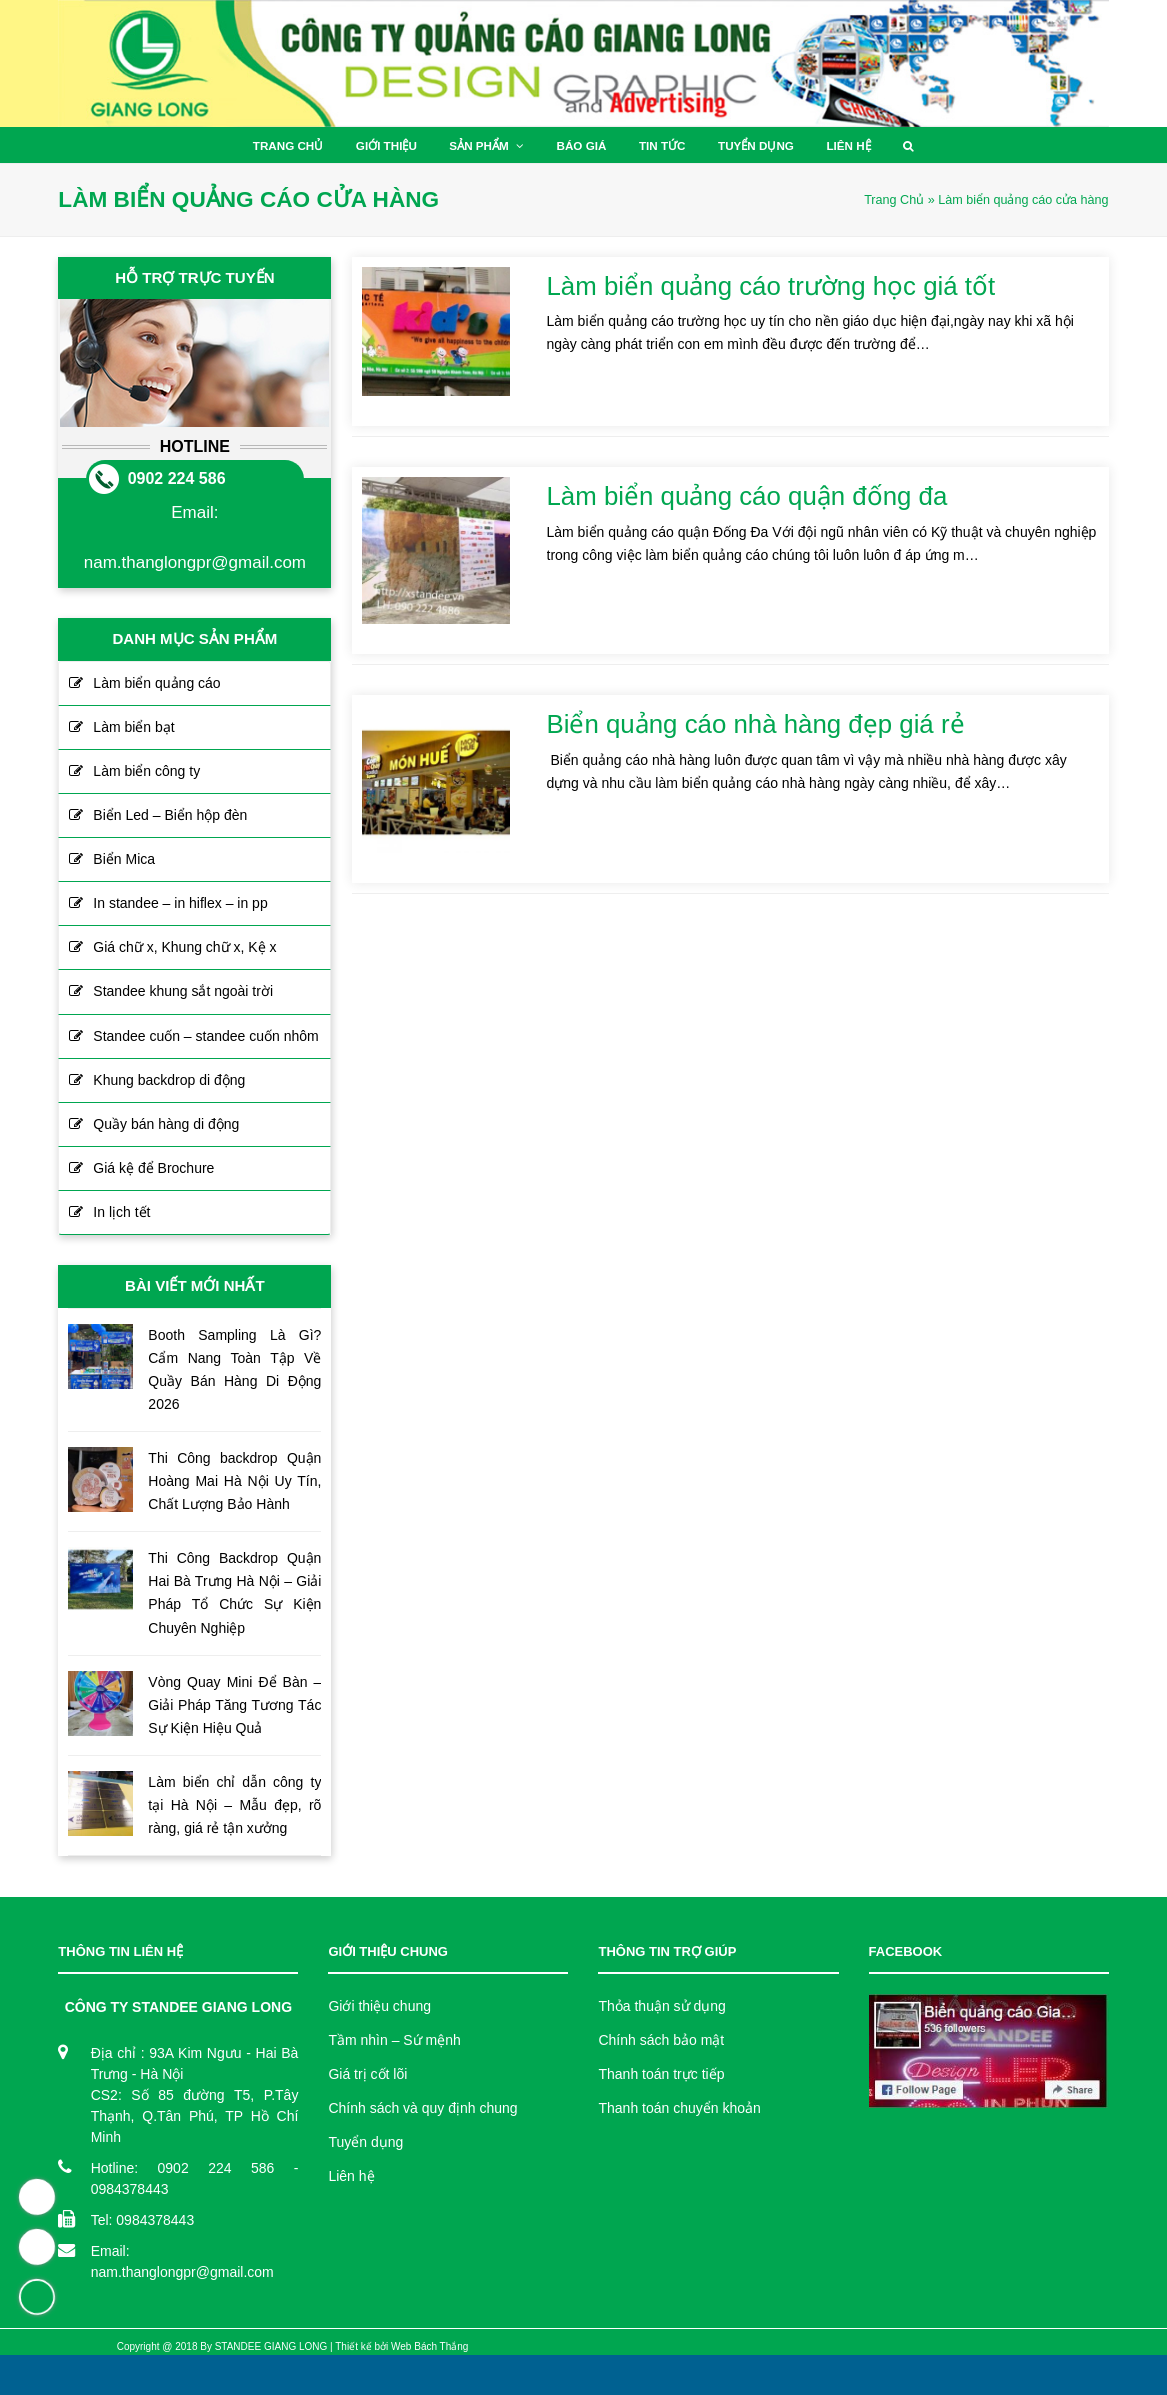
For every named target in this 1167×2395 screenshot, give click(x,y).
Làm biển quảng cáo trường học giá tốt (771, 286)
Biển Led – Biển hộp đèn (170, 815)
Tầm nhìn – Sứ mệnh (394, 2040)
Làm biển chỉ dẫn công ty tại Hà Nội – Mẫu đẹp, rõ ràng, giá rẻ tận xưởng (234, 1805)
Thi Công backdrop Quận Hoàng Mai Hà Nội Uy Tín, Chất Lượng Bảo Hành (234, 1481)
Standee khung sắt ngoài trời (183, 991)
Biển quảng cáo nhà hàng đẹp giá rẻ (756, 724)
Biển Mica (124, 859)
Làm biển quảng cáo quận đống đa (747, 496)
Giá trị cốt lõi (367, 2074)
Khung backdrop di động (169, 1080)
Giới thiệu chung (379, 2006)
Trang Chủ (894, 200)
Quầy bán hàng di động (166, 1124)
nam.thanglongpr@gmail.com (195, 562)
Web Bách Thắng (429, 2346)
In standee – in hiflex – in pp (180, 903)
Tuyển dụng (365, 2142)
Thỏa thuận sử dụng (661, 2006)
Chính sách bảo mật (661, 2040)
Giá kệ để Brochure (153, 1168)
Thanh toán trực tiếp (661, 2074)
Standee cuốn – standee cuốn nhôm (205, 1036)
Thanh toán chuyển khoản (679, 2108)
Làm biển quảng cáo (156, 683)
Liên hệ (351, 2176)
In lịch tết (121, 1212)
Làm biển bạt (133, 727)
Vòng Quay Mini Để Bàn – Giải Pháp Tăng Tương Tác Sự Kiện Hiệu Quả (234, 1705)
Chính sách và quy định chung (422, 2108)
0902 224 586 (177, 478)
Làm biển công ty (146, 771)
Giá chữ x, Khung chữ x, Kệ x (184, 947)
